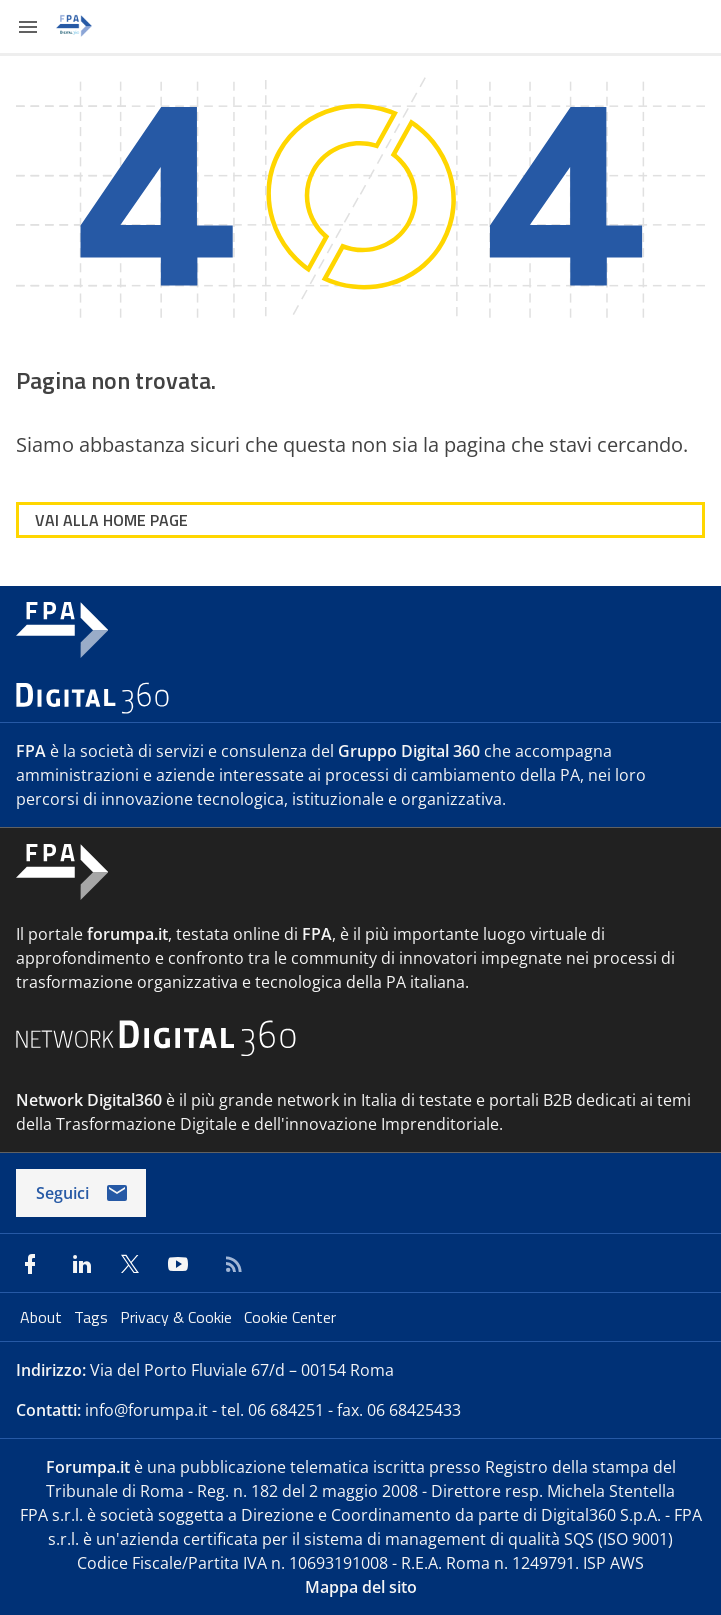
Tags (93, 1317)
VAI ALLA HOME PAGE (111, 520)
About (43, 1317)
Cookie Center (290, 1317)
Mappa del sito (361, 1587)
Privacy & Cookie (178, 1317)
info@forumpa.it (146, 1410)
